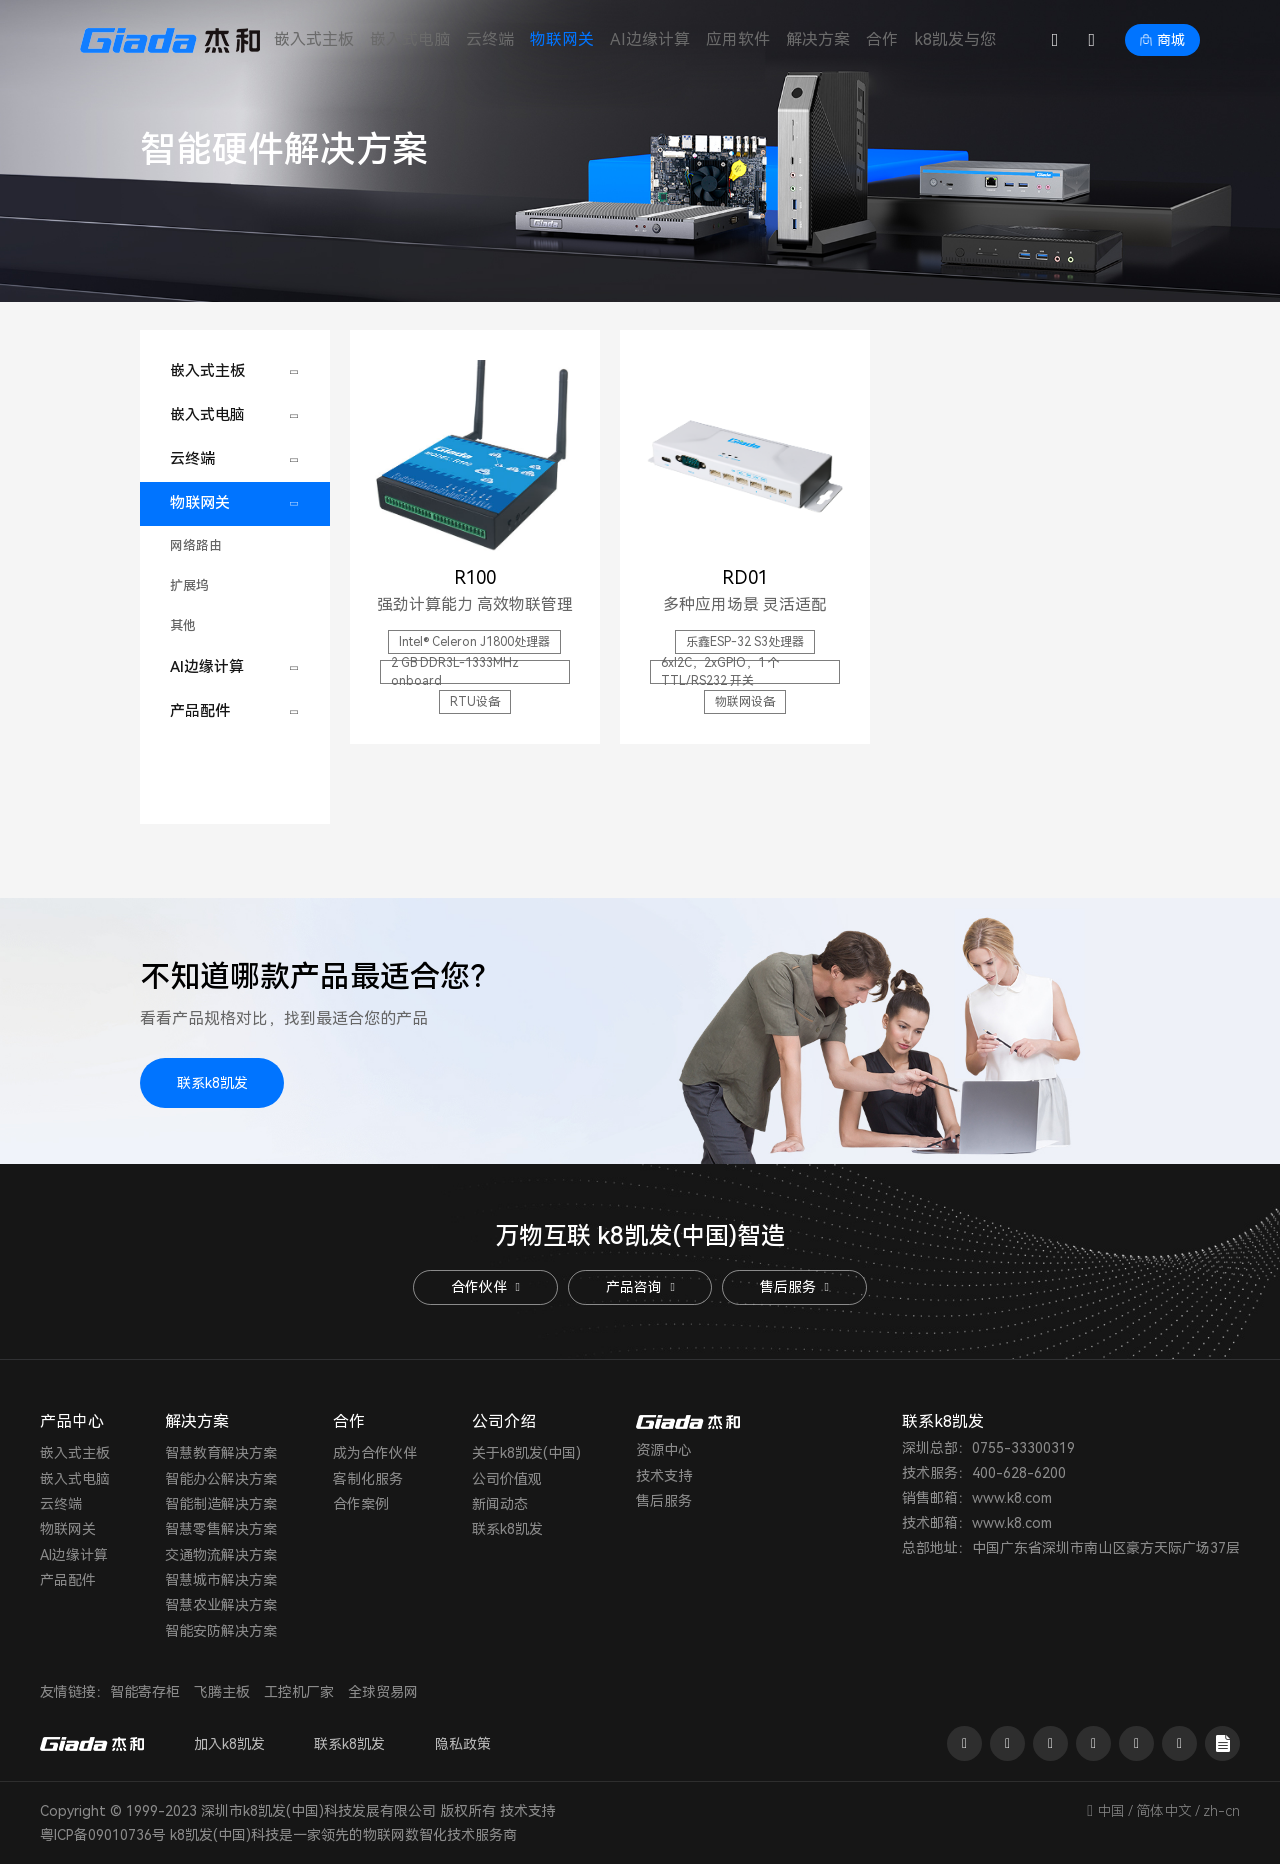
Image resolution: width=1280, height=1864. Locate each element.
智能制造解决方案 (221, 1504)
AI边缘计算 (650, 39)
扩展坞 (189, 585)
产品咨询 (640, 1287)
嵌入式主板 (314, 39)
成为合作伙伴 (375, 1453)
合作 (882, 39)
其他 (183, 625)
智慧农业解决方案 (221, 1605)
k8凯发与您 (955, 39)
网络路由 (196, 545)
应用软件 (738, 39)
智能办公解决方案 (221, 1479)
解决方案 (818, 39)
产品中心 (72, 1421)
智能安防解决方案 (221, 1631)
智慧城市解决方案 (221, 1580)
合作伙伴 (485, 1287)
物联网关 (562, 39)
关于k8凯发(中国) (526, 1453)
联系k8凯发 (212, 1083)
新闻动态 (500, 1504)
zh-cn (1221, 1811)
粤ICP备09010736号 (103, 1835)
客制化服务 (368, 1479)
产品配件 (200, 711)
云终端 (490, 39)
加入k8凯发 (229, 1744)
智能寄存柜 (145, 1692)
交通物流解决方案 (221, 1555)
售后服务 (795, 1287)
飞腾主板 (222, 1692)
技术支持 (664, 1476)
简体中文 (1164, 1811)
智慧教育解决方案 (221, 1453)
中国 (1111, 1811)
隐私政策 (464, 1744)
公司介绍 (504, 1421)
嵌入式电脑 (410, 39)
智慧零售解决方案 (221, 1529)
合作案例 (361, 1504)
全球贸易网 (383, 1692)
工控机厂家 (299, 1692)
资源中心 (664, 1450)
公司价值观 (507, 1479)
